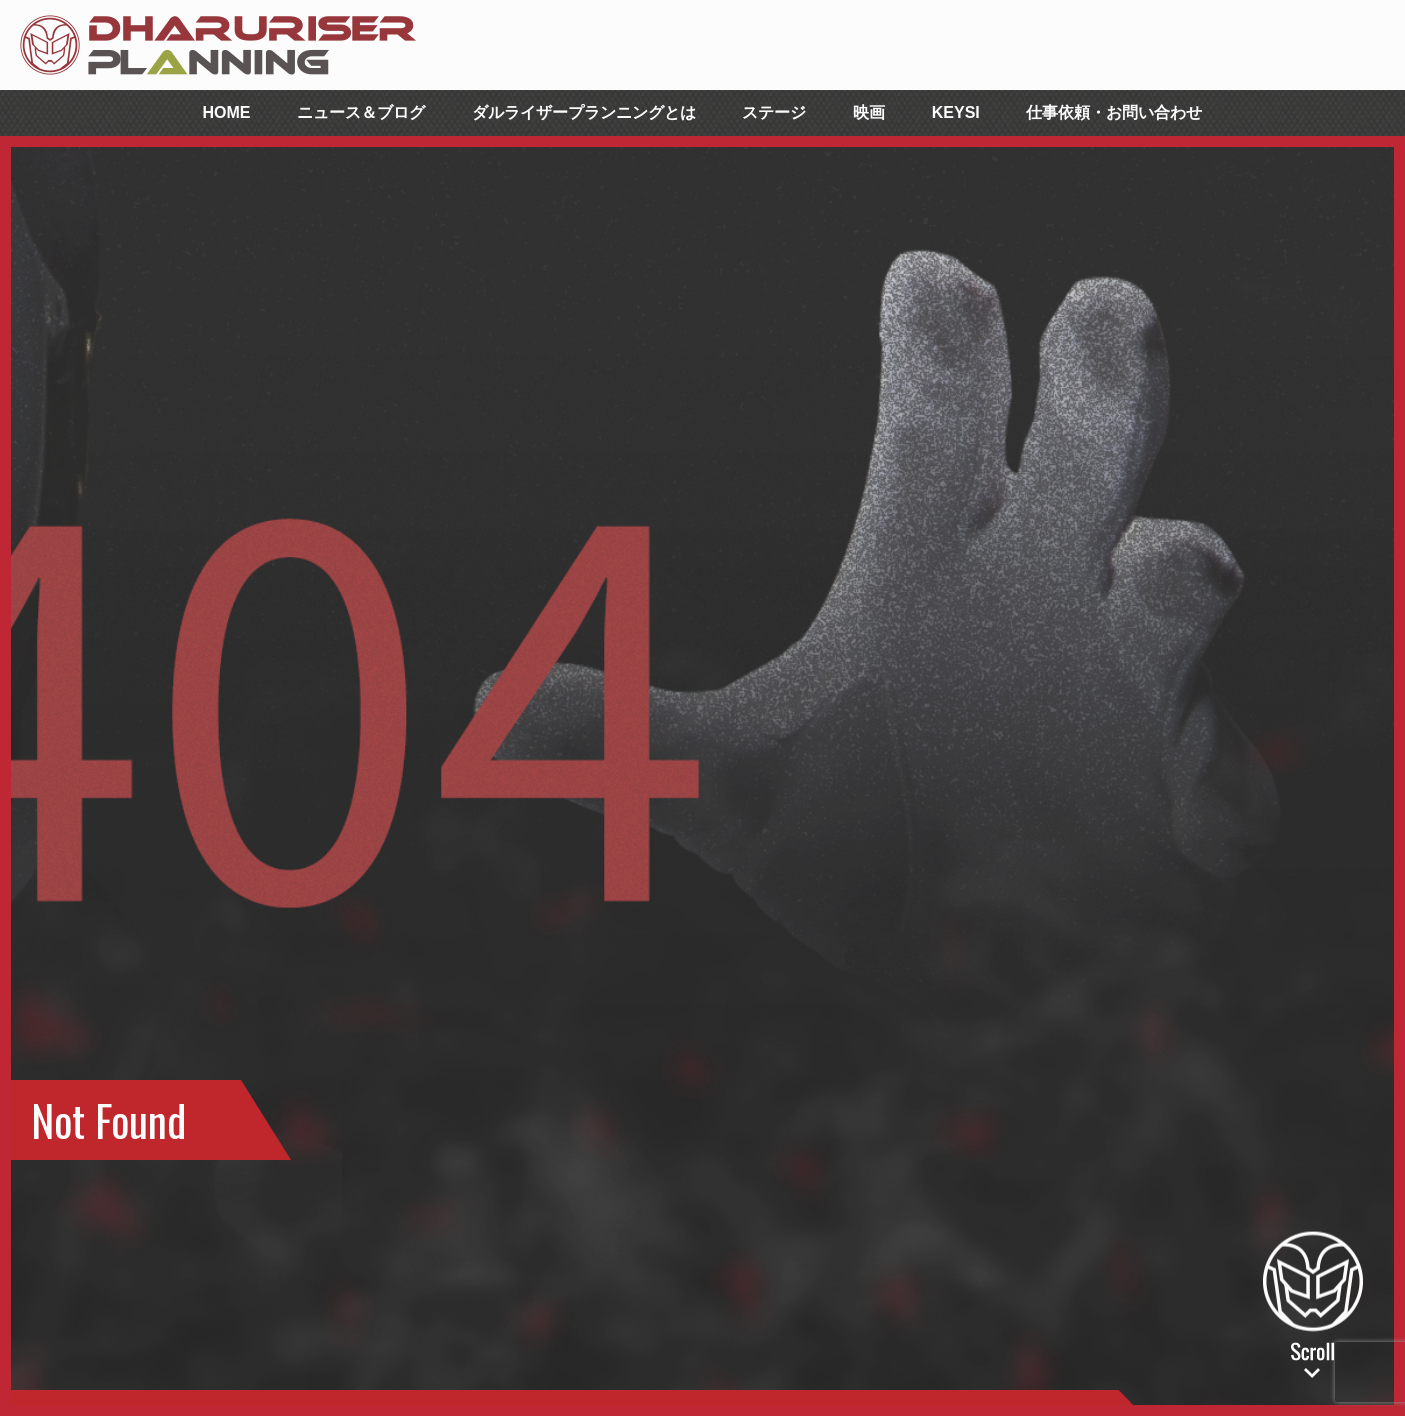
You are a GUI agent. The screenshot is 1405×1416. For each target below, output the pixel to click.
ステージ (774, 112)
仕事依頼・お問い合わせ (1114, 112)
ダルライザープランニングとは (584, 112)
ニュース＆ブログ (361, 112)
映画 (869, 112)
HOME (227, 112)
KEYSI (956, 112)
